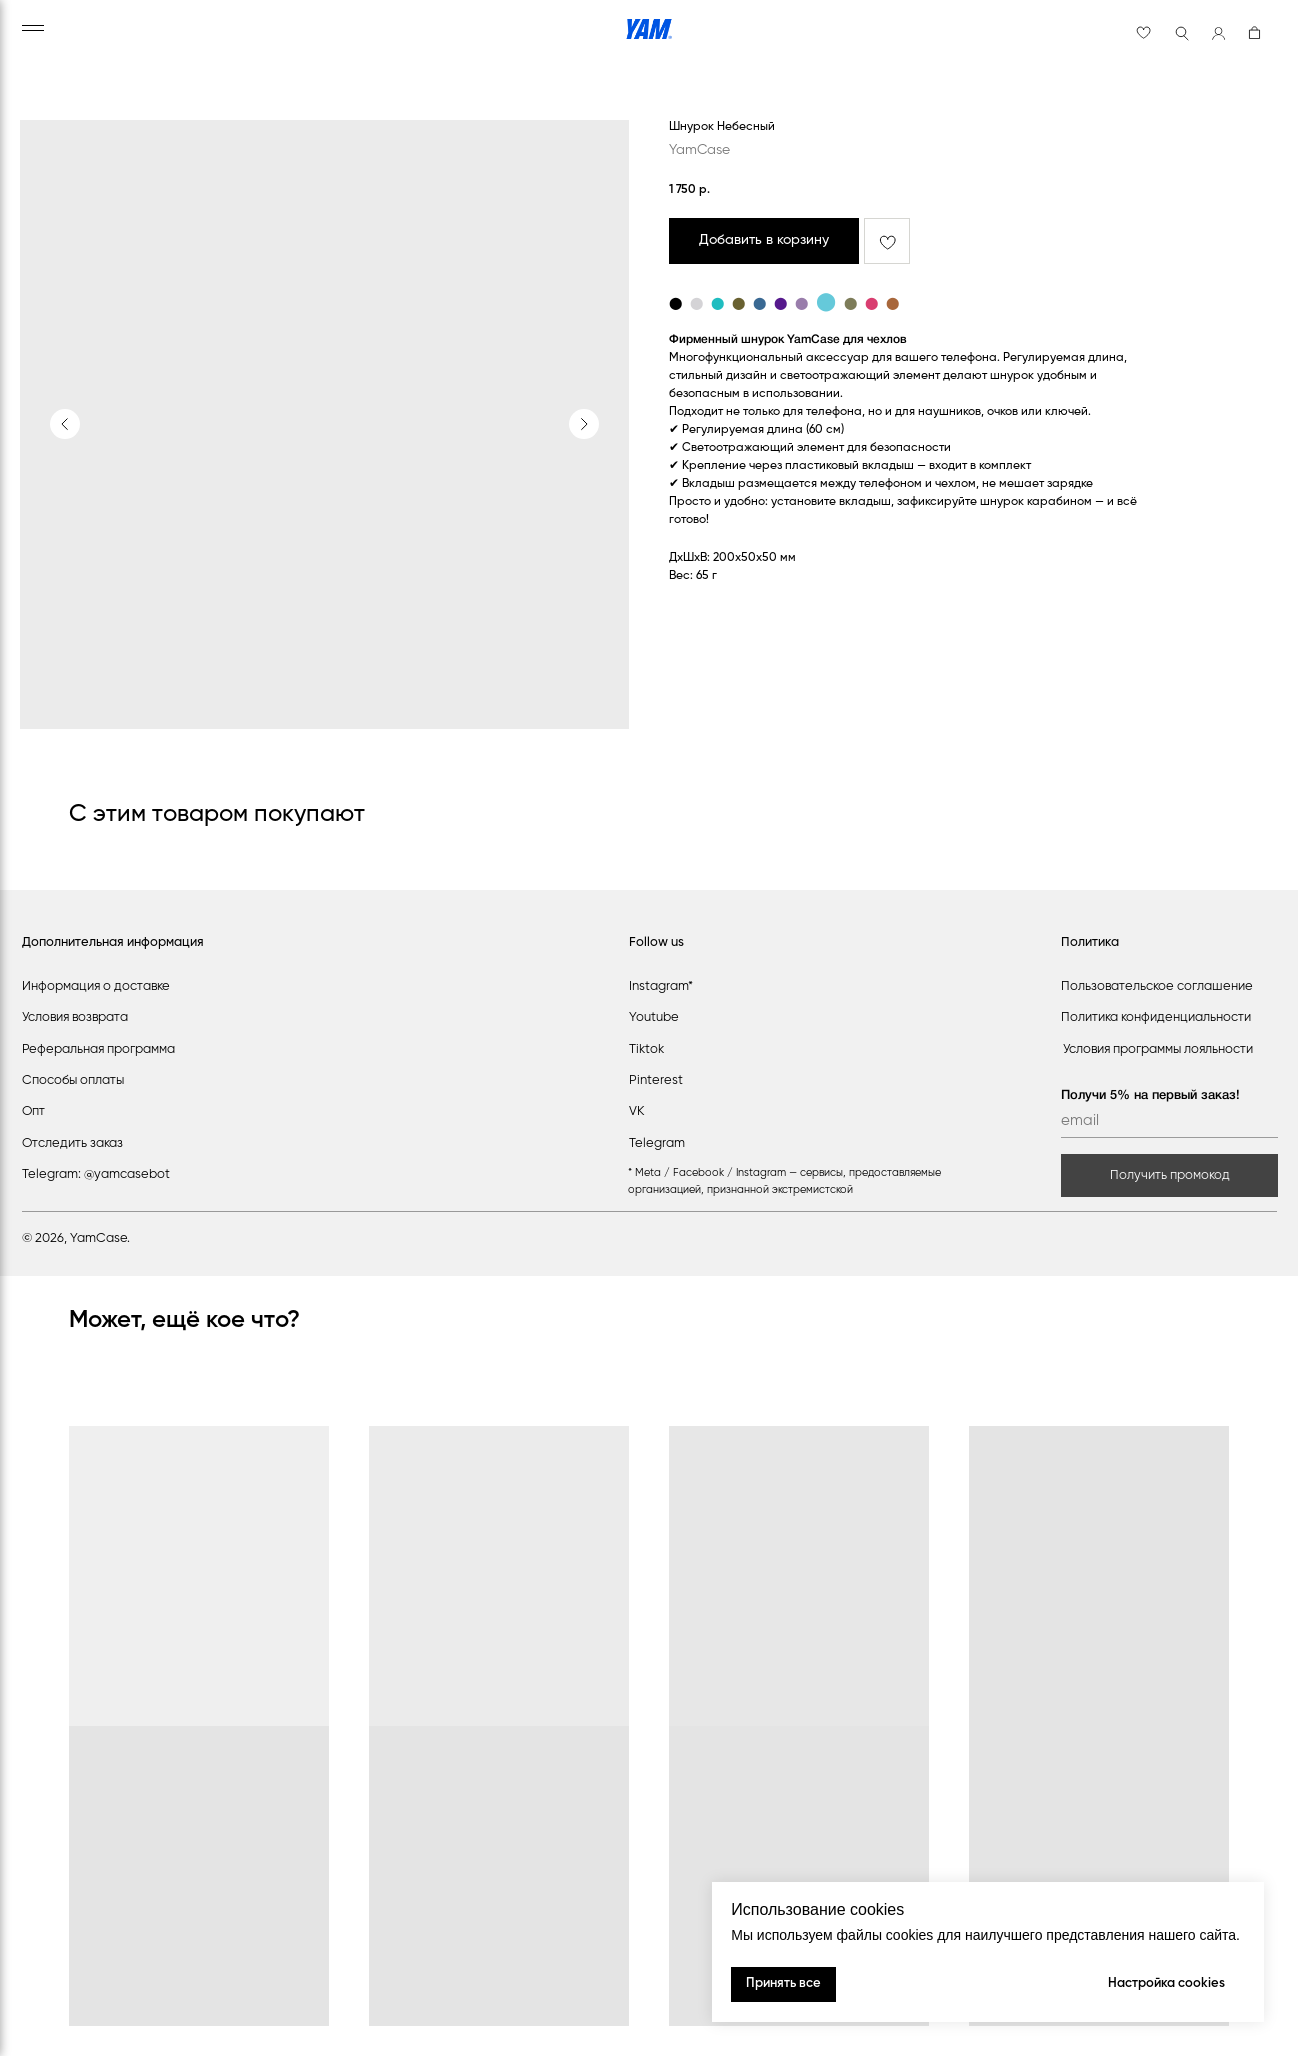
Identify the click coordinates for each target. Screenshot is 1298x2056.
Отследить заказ (72, 1143)
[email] (1169, 1122)
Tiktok (646, 1049)
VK (637, 1111)
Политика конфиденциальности (1156, 1017)
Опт (33, 1111)
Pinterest (656, 1080)
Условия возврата (75, 1017)
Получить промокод (1170, 1175)
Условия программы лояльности (1158, 1049)
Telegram (657, 1143)
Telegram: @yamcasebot (96, 1174)
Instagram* (661, 986)
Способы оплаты (73, 1080)
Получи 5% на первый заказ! (1150, 1095)
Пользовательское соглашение (1157, 986)
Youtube (654, 1017)
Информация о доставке (96, 986)
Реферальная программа (98, 1049)
